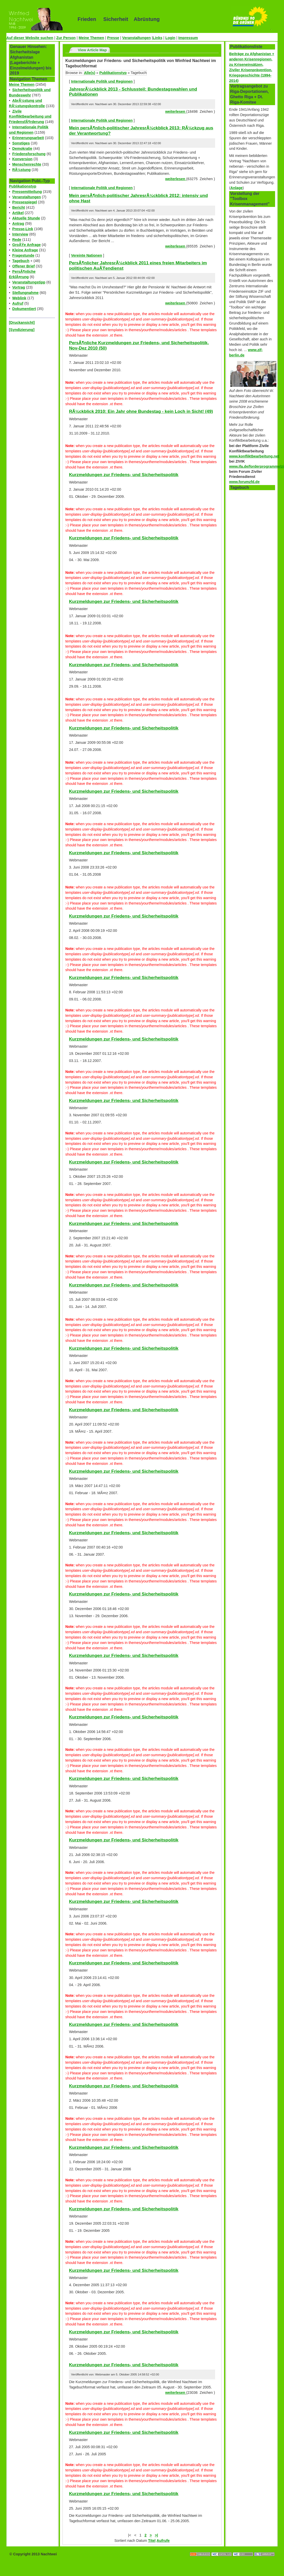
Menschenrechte (26, 164)
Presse (113, 38)
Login (170, 38)
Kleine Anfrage (25, 250)
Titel (151, 2540)
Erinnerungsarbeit (28, 138)
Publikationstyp (22, 186)
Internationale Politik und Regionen (101, 81)
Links (158, 38)
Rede (16, 240)
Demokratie (22, 148)
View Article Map (92, 50)
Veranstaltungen (136, 38)
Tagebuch (20, 261)
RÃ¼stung (21, 170)
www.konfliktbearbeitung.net (254, 456)
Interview (20, 234)
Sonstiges (21, 143)
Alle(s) (89, 73)
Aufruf (17, 303)
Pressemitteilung (27, 192)
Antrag (18, 223)
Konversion (22, 159)
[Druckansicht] (22, 322)
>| (156, 2535)
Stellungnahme (25, 293)
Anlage (236, 188)
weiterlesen (175, 111)
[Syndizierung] (21, 330)
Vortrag (18, 287)
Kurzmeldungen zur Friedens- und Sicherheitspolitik (123, 474)
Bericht (18, 207)
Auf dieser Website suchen (29, 38)
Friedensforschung (28, 154)
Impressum (188, 38)
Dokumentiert (24, 309)
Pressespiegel (24, 202)
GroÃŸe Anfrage (26, 245)
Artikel (18, 213)
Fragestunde (23, 255)
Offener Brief (23, 266)
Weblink (19, 298)
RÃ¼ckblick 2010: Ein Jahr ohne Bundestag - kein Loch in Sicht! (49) (141, 411)
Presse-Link (22, 229)
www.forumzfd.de (244, 482)
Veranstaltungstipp (28, 282)
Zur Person (66, 38)
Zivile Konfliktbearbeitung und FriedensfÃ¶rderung (30, 116)
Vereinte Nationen (86, 255)
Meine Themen (91, 38)
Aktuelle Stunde (26, 218)
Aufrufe (163, 2540)
